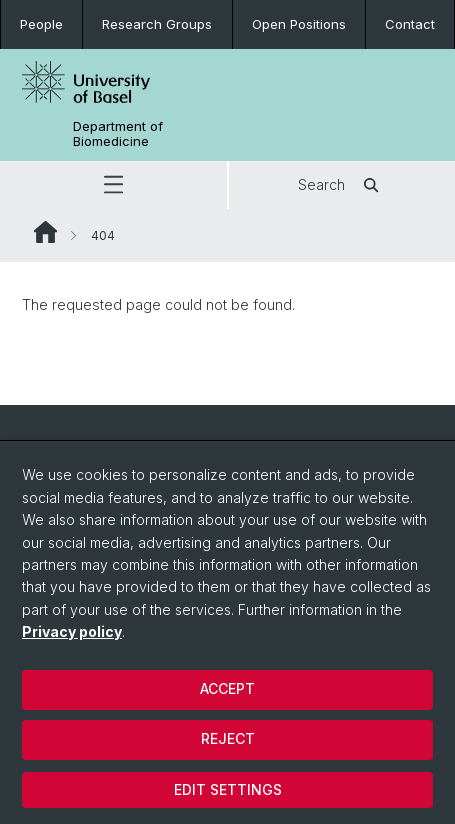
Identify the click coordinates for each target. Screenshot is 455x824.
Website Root (45, 232)
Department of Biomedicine (118, 134)
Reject (228, 738)
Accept (227, 688)
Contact (410, 24)
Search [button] (341, 185)
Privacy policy (72, 631)
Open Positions (299, 24)
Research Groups (157, 24)
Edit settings (228, 789)
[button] (113, 185)
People (41, 24)
